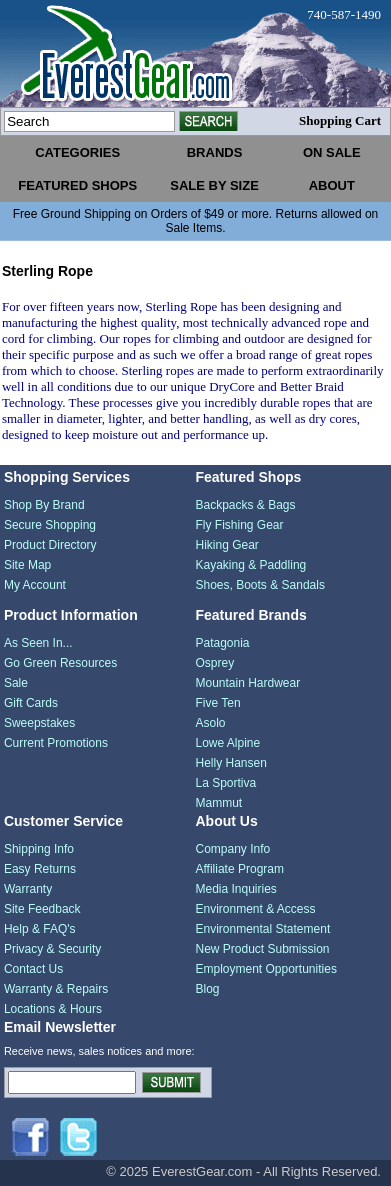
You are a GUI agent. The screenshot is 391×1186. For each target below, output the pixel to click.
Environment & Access (255, 909)
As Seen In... (38, 643)
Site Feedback (42, 909)
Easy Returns (40, 869)
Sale (16, 683)
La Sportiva (225, 783)
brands (215, 152)
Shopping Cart (340, 120)
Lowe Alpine (227, 743)
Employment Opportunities (265, 969)
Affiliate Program (239, 869)
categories (77, 152)
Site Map (27, 565)
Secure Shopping (50, 525)
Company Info (232, 849)
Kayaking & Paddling (250, 565)
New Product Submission (262, 949)
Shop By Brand (44, 505)
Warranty (28, 889)
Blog (207, 989)
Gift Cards (31, 703)
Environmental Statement (262, 929)
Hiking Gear (226, 545)
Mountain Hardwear (247, 683)
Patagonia (222, 643)
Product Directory (50, 545)
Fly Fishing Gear (239, 525)
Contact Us (33, 969)
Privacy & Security (52, 949)
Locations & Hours (53, 1009)
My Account (35, 585)
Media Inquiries (235, 889)
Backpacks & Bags (245, 505)
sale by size (214, 185)
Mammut (218, 803)
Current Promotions (56, 743)
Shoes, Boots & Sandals (259, 585)
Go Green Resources (60, 663)
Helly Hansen (230, 763)
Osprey (214, 663)
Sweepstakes (39, 723)
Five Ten (217, 703)
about (332, 185)
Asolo (210, 723)
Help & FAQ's (40, 929)
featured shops (77, 185)
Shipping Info (39, 849)
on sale (332, 152)
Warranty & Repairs (56, 989)
